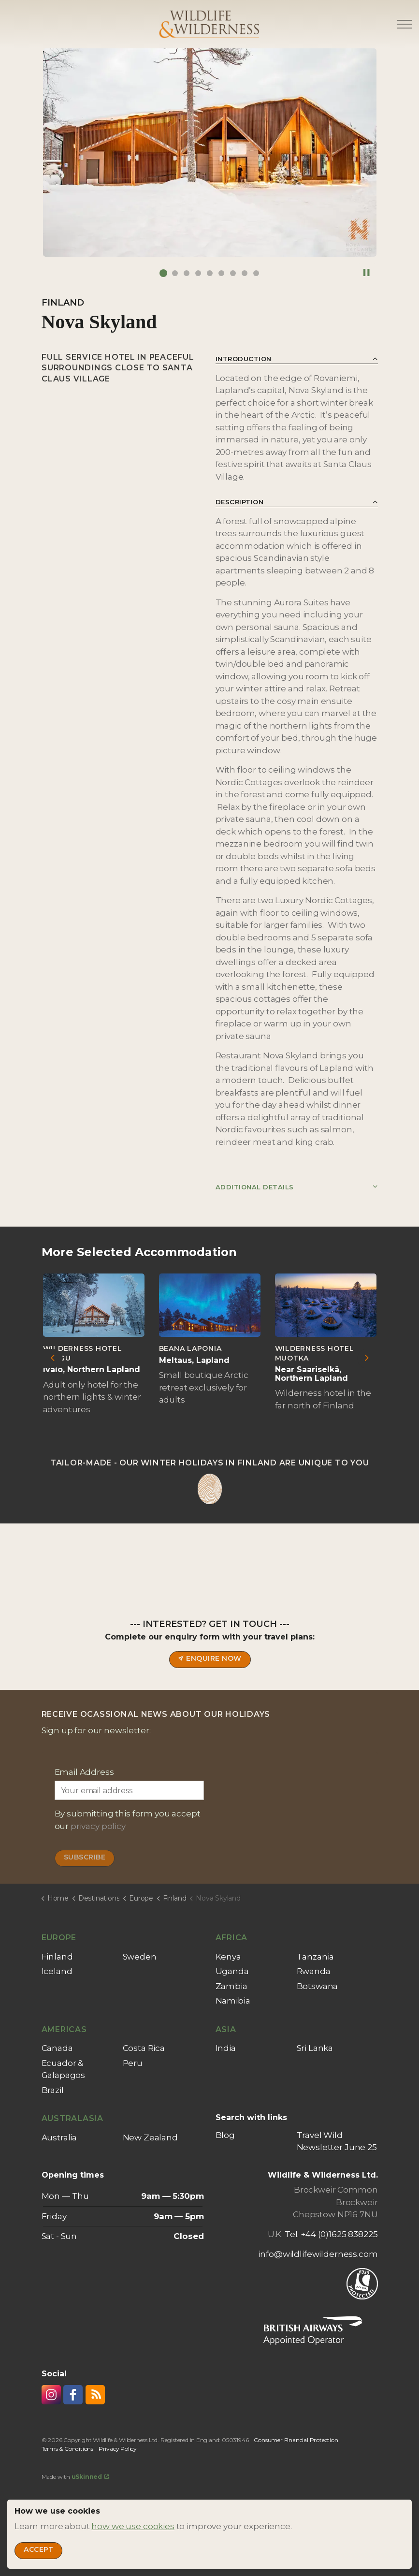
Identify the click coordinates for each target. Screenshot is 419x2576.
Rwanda (314, 1971)
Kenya (228, 1956)
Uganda (232, 1971)
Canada (57, 2048)
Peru (133, 2063)
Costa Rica (144, 2048)
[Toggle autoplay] (366, 272)
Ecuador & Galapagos (64, 2069)
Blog (225, 2135)
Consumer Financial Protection (296, 2440)
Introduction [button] (244, 359)
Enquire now (209, 1660)
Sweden (140, 1956)
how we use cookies (132, 2526)
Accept (38, 2551)
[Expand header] (404, 24)
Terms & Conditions (67, 2448)
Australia (59, 2137)
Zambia (231, 1986)
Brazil (53, 2090)
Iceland (57, 1971)
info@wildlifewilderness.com (318, 2254)
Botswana (317, 1986)
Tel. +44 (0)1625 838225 (331, 2234)
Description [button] (240, 502)
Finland (57, 1956)
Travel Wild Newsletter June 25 (337, 2141)
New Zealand (150, 2137)
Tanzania (315, 1956)
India (226, 2048)
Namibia (233, 2000)
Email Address (84, 1772)
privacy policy (98, 1826)
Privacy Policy (118, 2448)
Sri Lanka (315, 2048)
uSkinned (90, 2476)
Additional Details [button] (255, 1187)
